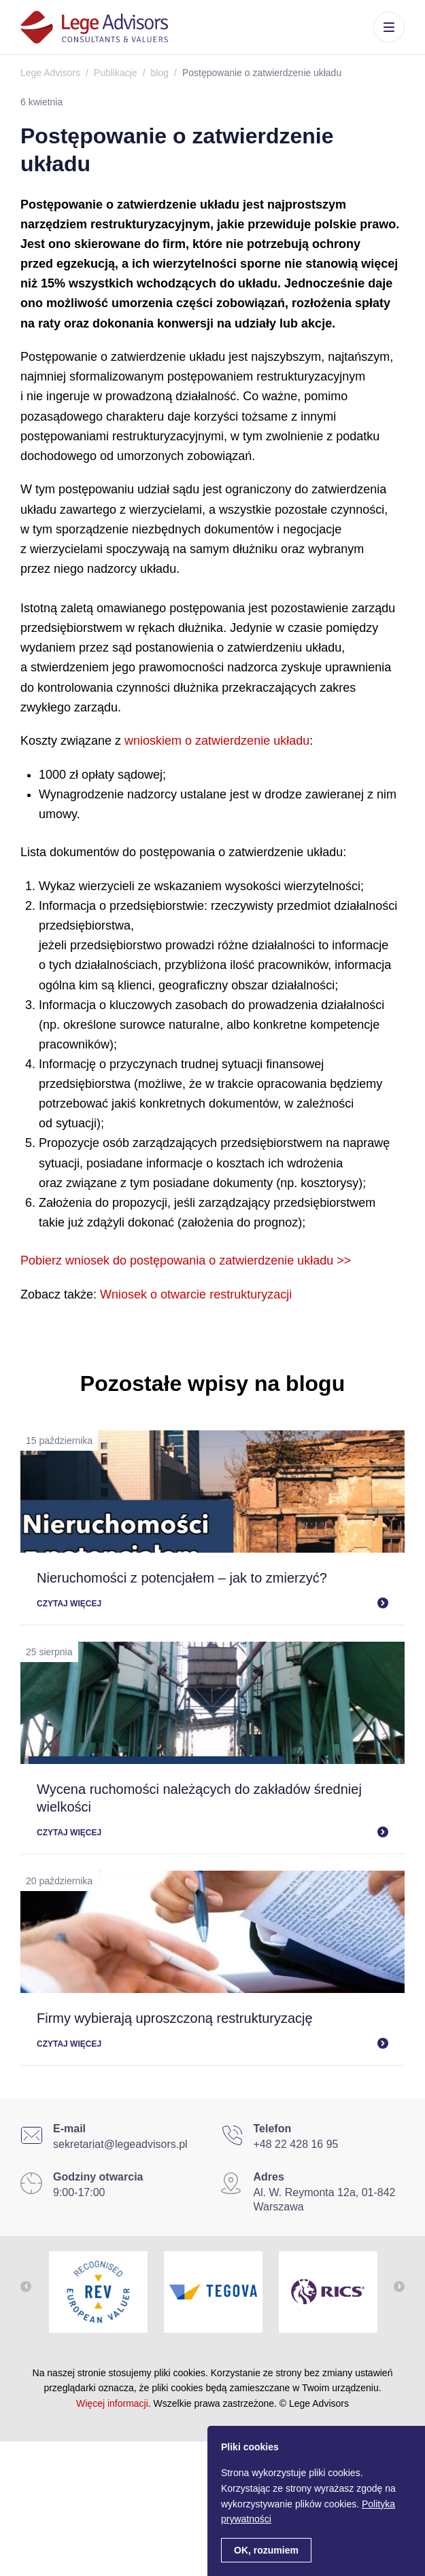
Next (399, 2286)
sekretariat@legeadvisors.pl (120, 2144)
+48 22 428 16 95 (296, 2144)
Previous (25, 2286)
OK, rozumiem (266, 2550)
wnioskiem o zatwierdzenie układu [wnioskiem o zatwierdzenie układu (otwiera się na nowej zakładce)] (216, 740)
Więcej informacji (112, 2403)
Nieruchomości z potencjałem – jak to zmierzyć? (182, 1577)
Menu (389, 27)
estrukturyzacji (253, 1294)
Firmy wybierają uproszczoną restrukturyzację (175, 2018)
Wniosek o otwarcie (153, 1294)
